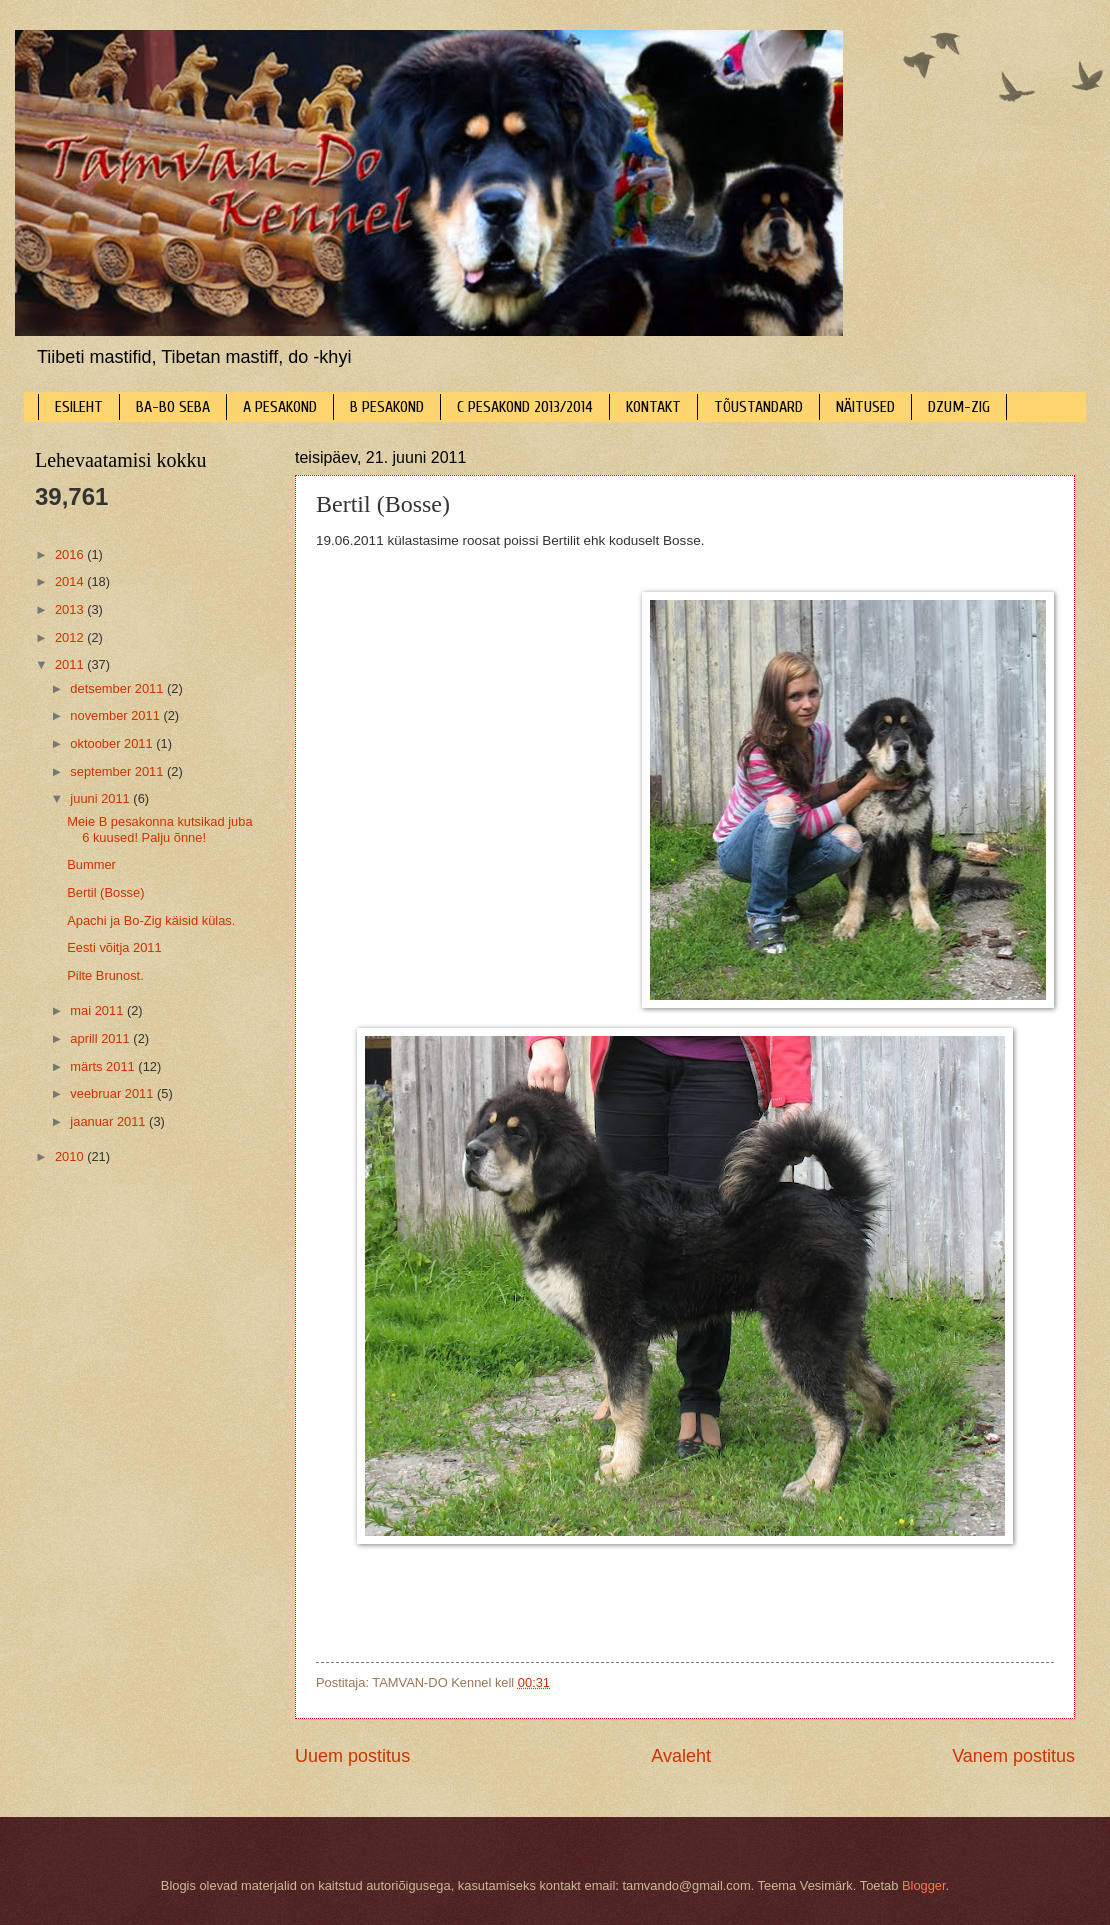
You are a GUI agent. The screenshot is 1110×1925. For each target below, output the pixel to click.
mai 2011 (98, 1010)
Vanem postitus (1013, 1756)
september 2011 (118, 771)
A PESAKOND (280, 407)
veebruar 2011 (113, 1093)
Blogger (924, 1885)
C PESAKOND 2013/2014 (525, 407)
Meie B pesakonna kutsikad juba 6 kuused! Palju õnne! (159, 829)
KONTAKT (653, 407)
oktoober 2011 (113, 743)
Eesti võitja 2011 (114, 947)
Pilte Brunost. (105, 975)
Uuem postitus (352, 1756)
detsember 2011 (118, 688)
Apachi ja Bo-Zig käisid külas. (151, 920)
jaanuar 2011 (109, 1121)
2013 (71, 609)
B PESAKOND (387, 407)
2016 (71, 554)
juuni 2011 (101, 798)
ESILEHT (79, 407)
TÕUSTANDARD (758, 407)
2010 (71, 1156)
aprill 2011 (101, 1038)
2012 (71, 637)
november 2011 (116, 715)
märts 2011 (104, 1066)
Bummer (91, 864)
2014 (71, 581)
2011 (71, 664)
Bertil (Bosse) (105, 892)
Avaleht (681, 1756)
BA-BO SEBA (173, 407)
